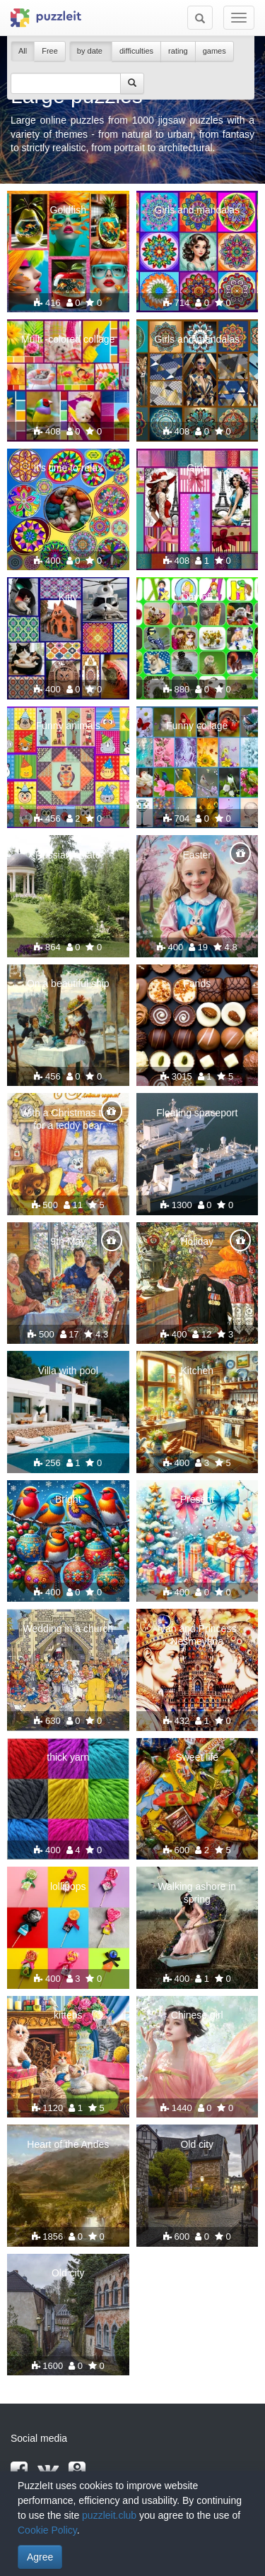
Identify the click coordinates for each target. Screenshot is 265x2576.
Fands (197, 983)
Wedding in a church (68, 1628)
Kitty (68, 597)
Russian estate (68, 855)
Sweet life (196, 1757)
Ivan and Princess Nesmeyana (197, 1635)
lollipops (68, 1886)
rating (178, 51)
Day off (197, 597)
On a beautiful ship (68, 983)
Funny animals (68, 725)
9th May (68, 1241)
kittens (68, 2015)
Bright (68, 1499)
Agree (40, 2557)
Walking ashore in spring (197, 1893)
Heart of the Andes (68, 2144)
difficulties (136, 51)
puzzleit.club (109, 2515)
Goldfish (68, 209)
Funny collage (197, 725)
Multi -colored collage (67, 339)
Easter (197, 855)
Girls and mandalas (197, 209)
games (214, 51)
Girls (197, 467)
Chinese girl (197, 2015)
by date (91, 51)
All (22, 51)
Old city (196, 2144)
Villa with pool (68, 1370)
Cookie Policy (47, 2530)
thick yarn (68, 1757)
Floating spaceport (196, 1112)
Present (197, 1499)
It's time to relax (67, 467)
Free (50, 51)
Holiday (196, 1241)
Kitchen (196, 1370)
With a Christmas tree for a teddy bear (68, 1119)
